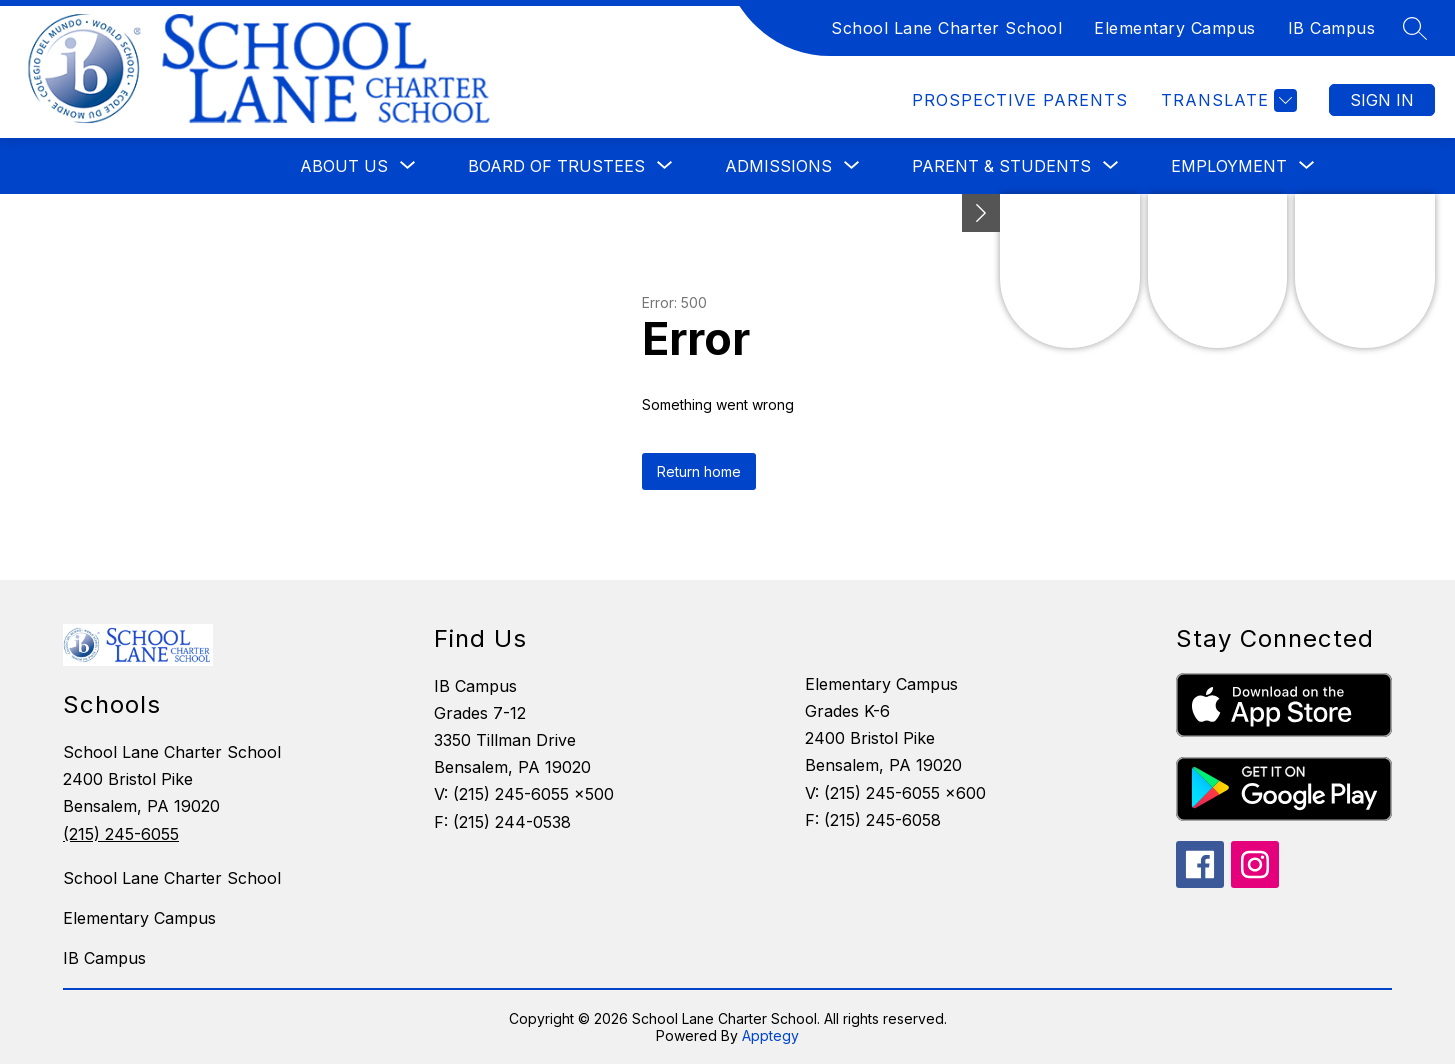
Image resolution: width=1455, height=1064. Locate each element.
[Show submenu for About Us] (344, 166)
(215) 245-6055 (121, 834)
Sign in (1382, 100)
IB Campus (1332, 28)
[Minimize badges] (981, 213)
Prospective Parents (1020, 100)
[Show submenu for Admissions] (778, 166)
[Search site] (1415, 28)
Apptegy (770, 1035)
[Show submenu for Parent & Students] (1001, 166)
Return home (699, 471)
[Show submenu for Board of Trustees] (556, 166)
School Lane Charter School (946, 28)
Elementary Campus (1175, 28)
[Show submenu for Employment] (1229, 166)
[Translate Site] (1226, 100)
